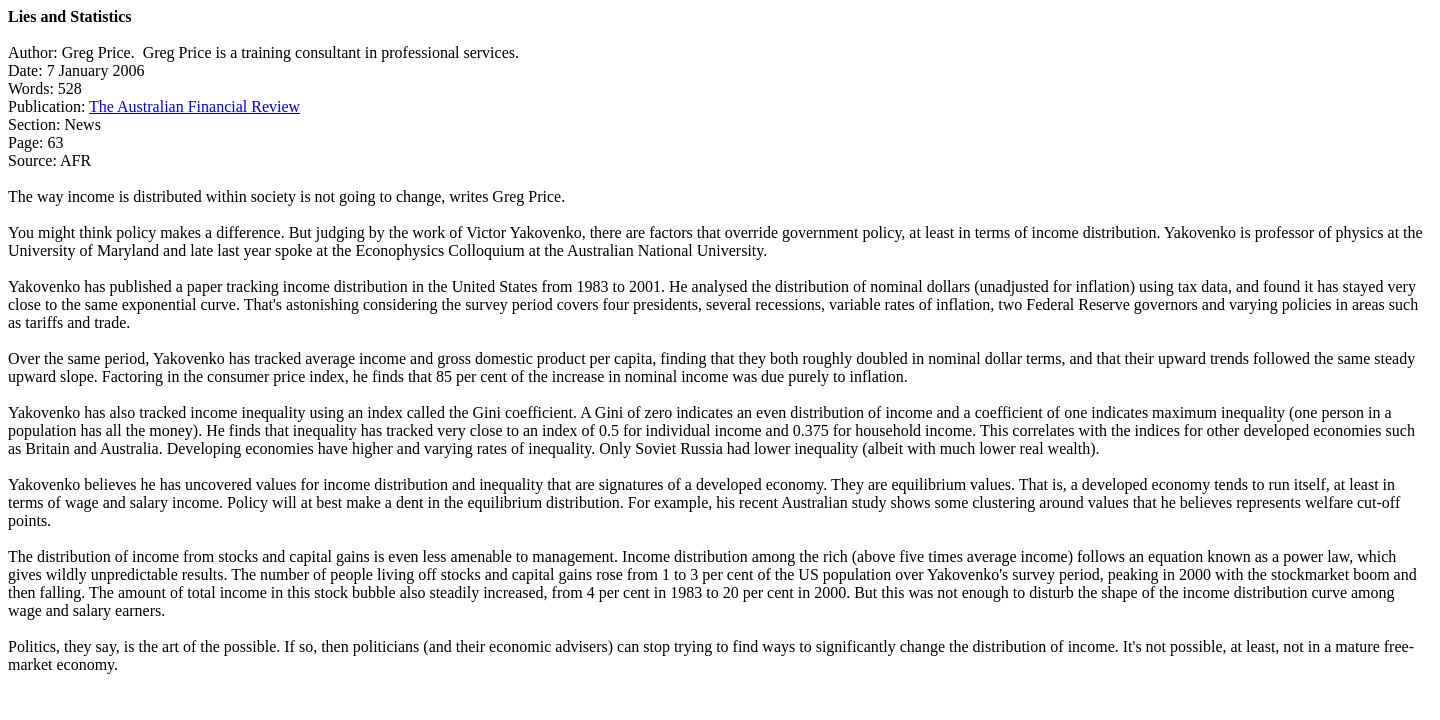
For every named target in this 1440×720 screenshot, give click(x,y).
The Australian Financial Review (194, 106)
